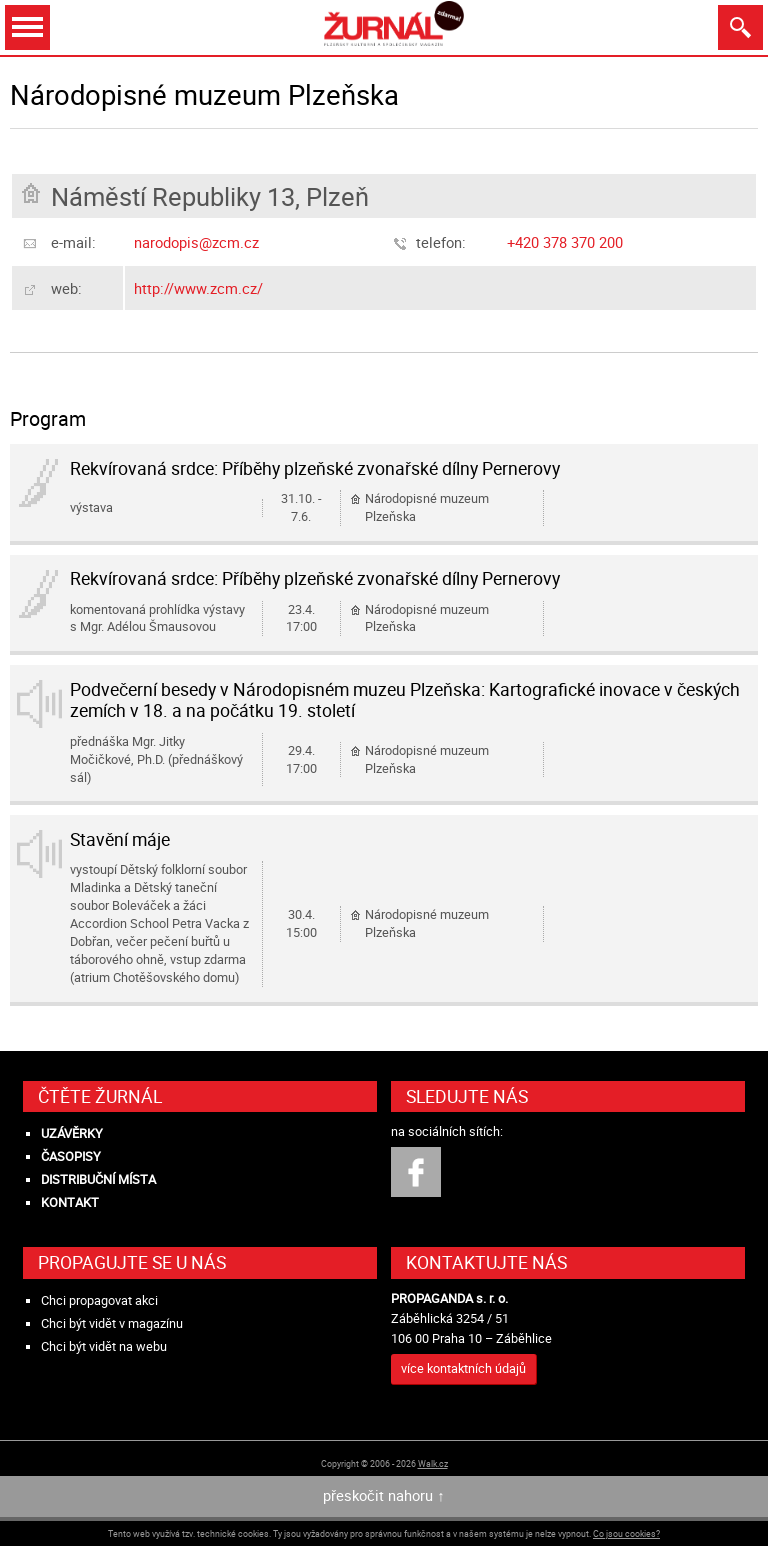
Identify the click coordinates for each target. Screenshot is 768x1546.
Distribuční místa (98, 1179)
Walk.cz (433, 1463)
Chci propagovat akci (99, 1300)
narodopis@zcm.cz (196, 242)
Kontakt (70, 1202)
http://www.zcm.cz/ (198, 288)
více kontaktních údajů (463, 1368)
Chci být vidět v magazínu (112, 1323)
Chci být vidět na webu (104, 1346)
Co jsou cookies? (626, 1533)
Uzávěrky (72, 1133)
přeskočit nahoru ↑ (383, 1495)
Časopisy (71, 1156)
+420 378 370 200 (565, 242)
